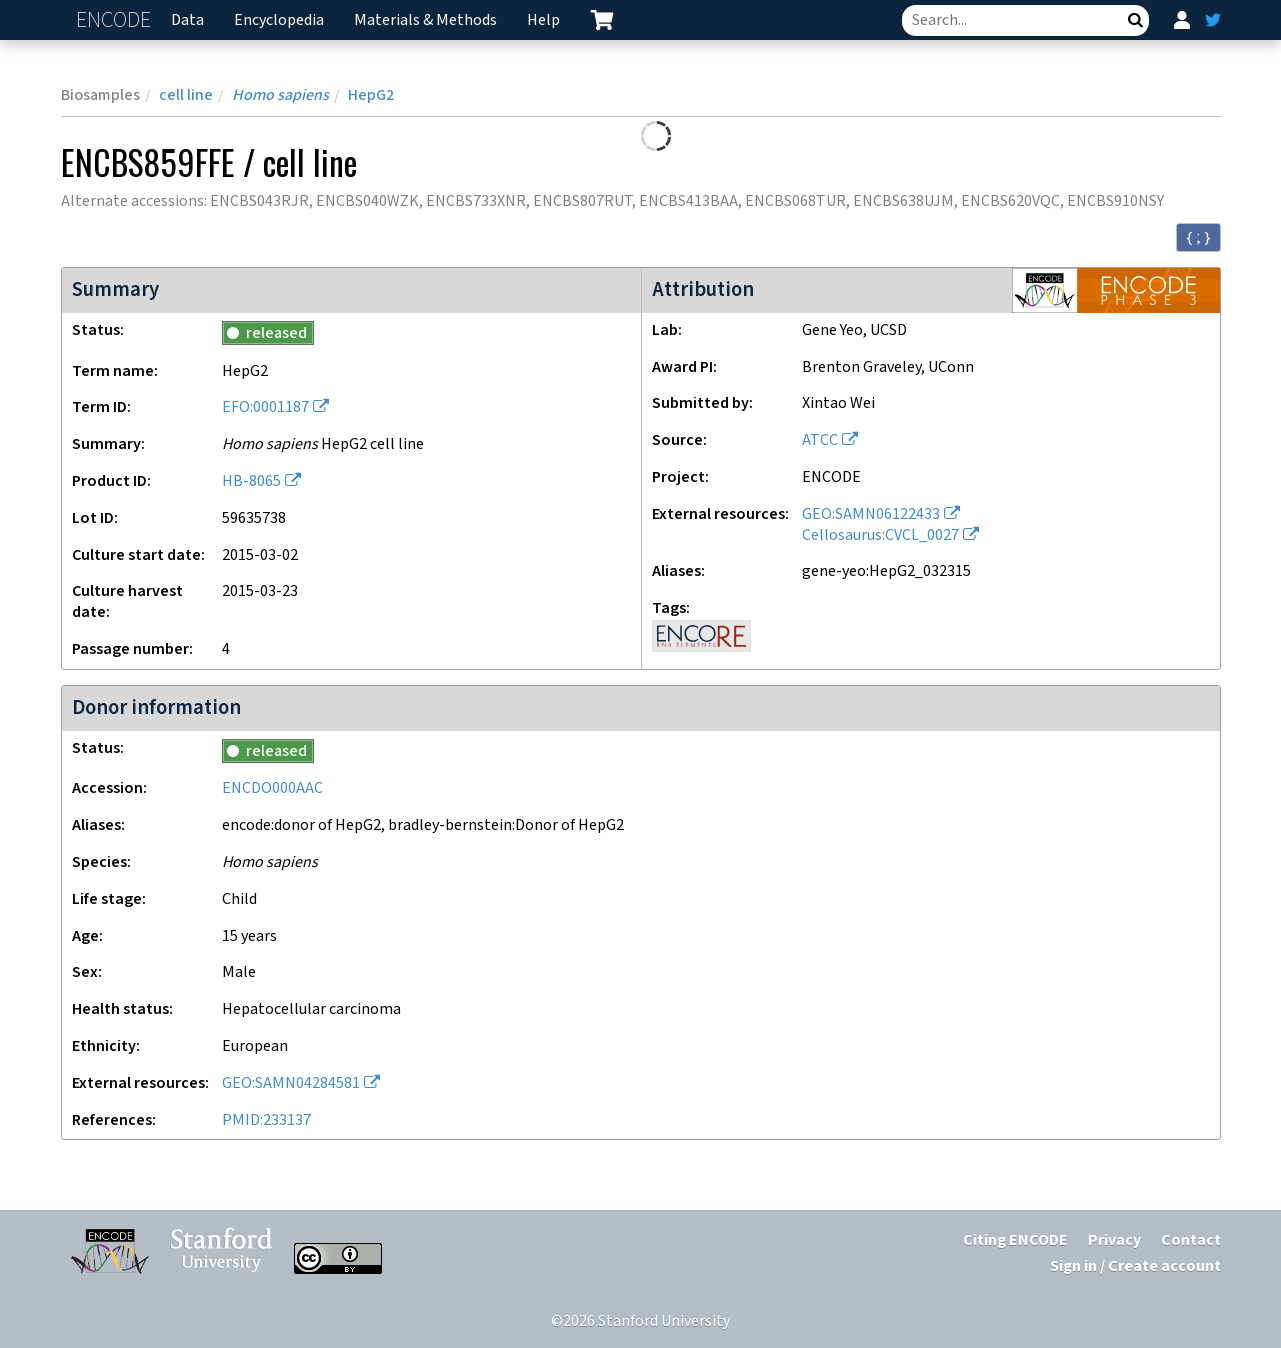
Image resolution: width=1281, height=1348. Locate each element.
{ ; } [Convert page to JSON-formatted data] (1198, 237)
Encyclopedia (279, 20)
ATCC (820, 440)
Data (187, 20)
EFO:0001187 (265, 407)
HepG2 (371, 95)
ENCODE (116, 20)
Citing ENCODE (1015, 1240)
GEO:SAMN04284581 (291, 1083)
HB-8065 (251, 481)
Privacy (1114, 1240)
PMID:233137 (266, 1120)
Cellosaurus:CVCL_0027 (880, 535)
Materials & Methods (425, 20)
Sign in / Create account (1135, 1266)
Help (543, 20)
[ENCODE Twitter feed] (1213, 20)
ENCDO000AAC (272, 788)
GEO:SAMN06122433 (871, 514)
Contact (1191, 1240)
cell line (186, 95)
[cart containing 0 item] (602, 20)
